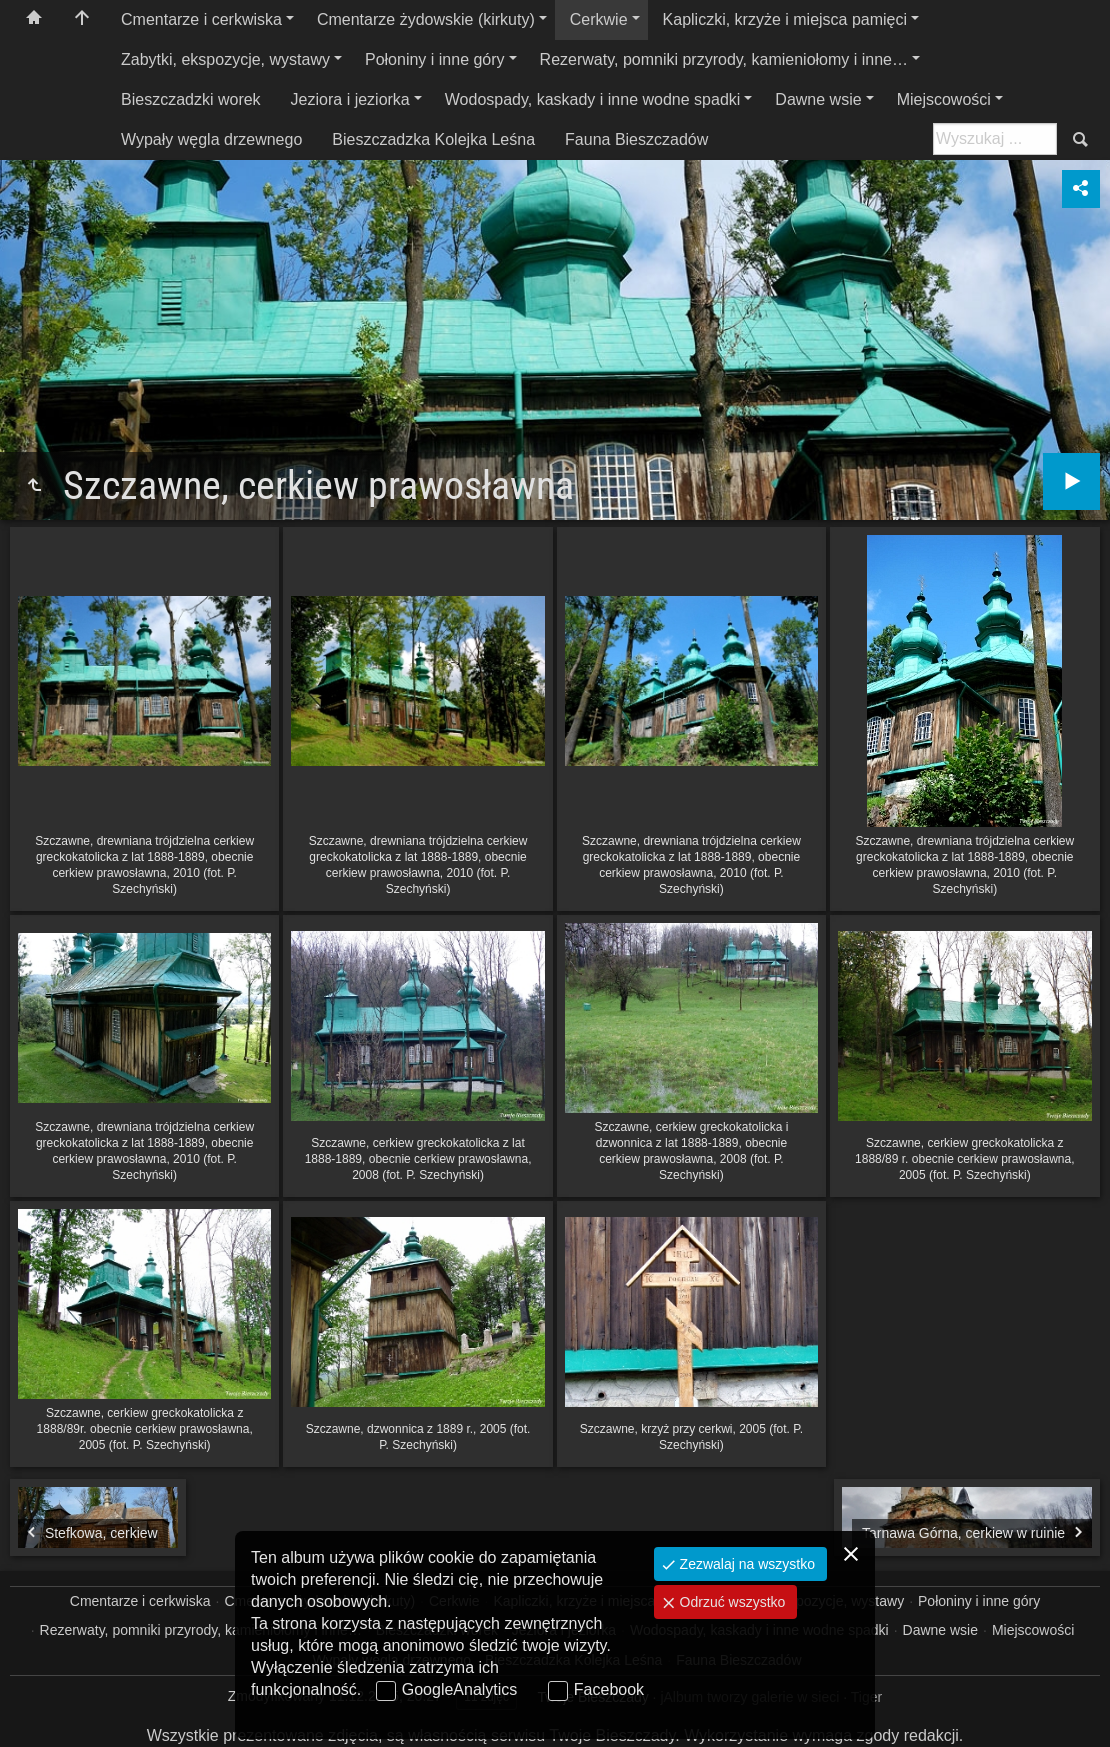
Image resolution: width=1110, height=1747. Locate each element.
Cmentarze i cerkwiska (201, 19)
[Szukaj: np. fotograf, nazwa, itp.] (995, 139)
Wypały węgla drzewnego (211, 139)
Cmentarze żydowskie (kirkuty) (426, 19)
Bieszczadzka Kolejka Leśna (433, 139)
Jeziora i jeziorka (350, 99)
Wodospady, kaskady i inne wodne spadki (593, 99)
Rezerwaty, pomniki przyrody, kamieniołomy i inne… (724, 59)
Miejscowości (944, 99)
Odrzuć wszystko (731, 1602)
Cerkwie (599, 19)
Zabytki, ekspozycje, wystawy (225, 59)
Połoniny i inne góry (435, 59)
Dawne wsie (818, 99)
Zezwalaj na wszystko (745, 1564)
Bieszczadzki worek (191, 99)
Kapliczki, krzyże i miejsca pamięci (785, 19)
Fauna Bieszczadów (636, 139)
